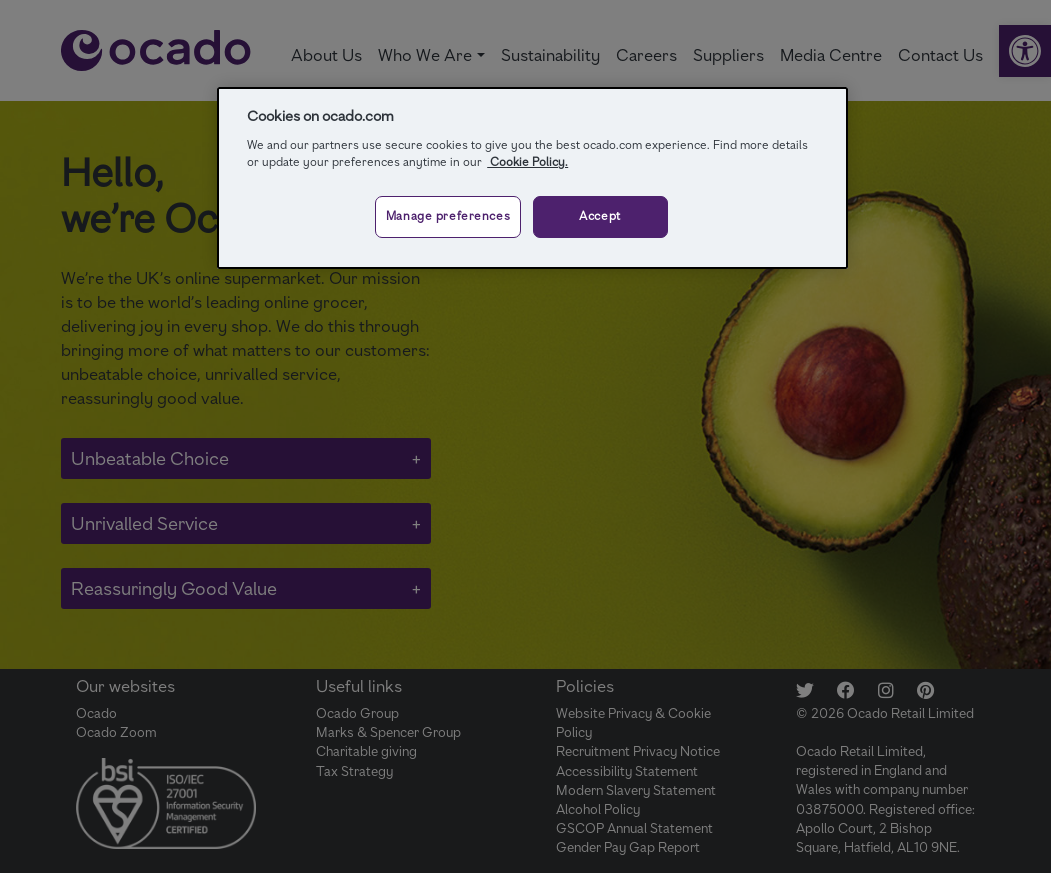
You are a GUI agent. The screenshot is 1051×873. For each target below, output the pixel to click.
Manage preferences (448, 216)
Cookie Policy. (527, 162)
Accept (599, 216)
